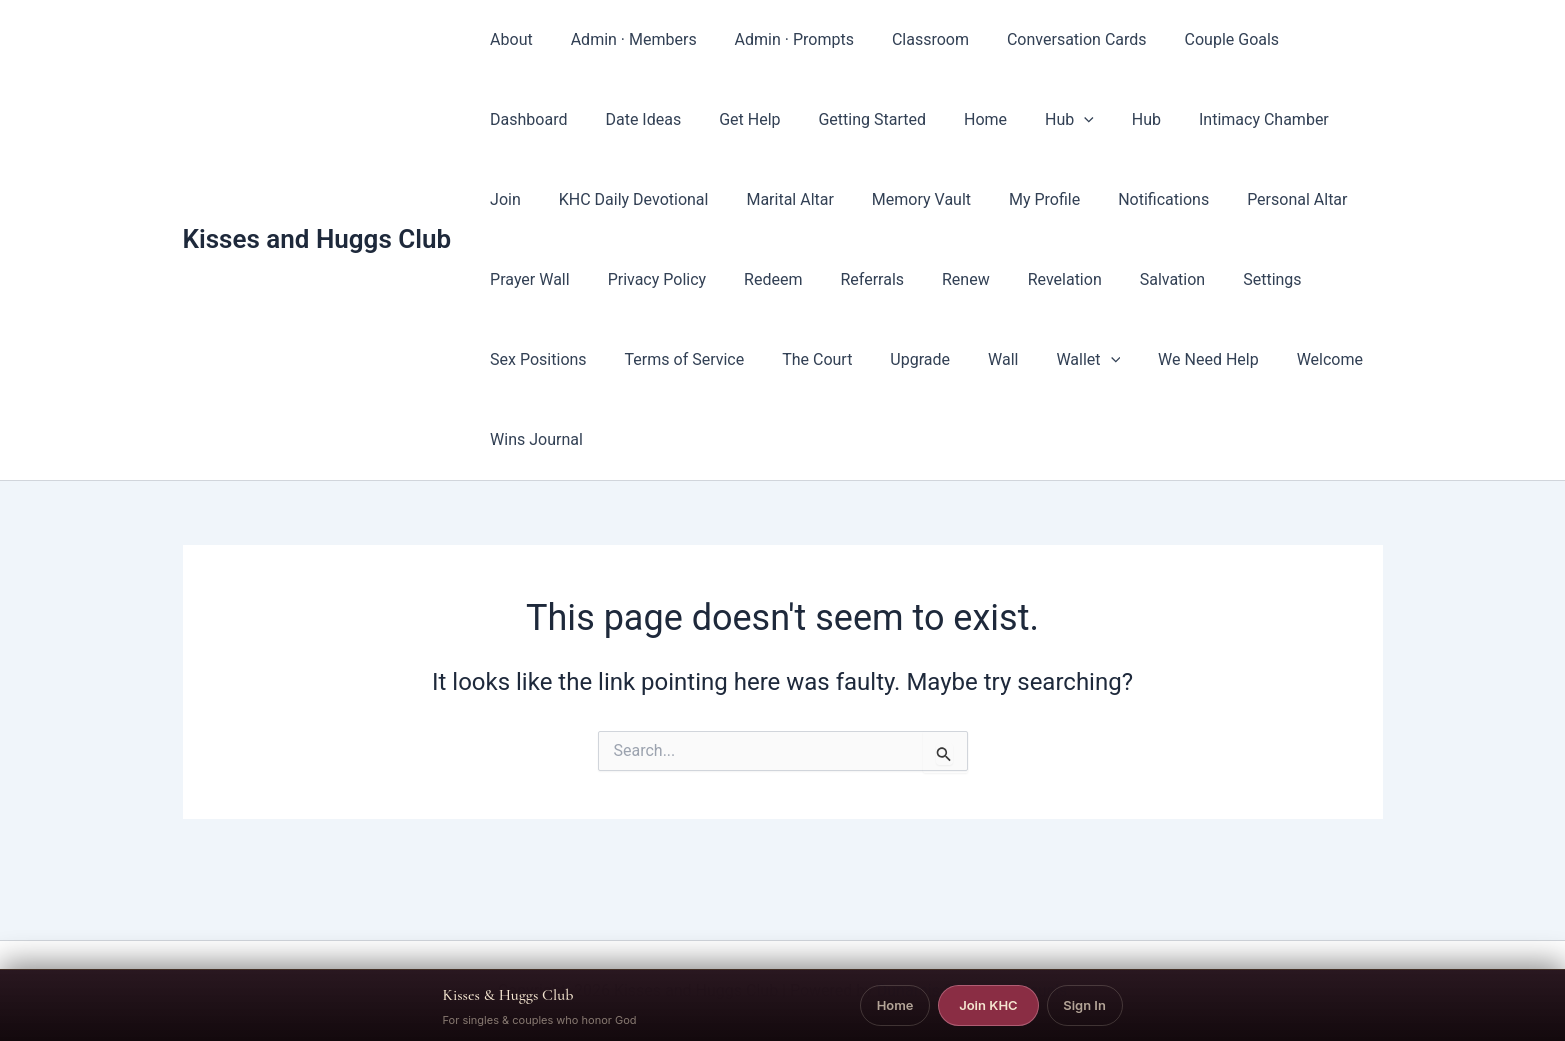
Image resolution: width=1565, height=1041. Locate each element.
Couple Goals (1199, 39)
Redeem (647, 279)
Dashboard (1316, 39)
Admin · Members (625, 39)
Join (1222, 119)
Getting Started (742, 119)
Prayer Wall (1318, 199)
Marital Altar (712, 199)
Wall (848, 359)
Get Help (625, 119)
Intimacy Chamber (1110, 119)
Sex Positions (1225, 279)
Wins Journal (1268, 359)
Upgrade (771, 359)
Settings (1116, 279)
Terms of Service (547, 359)
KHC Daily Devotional (562, 199)
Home (849, 119)
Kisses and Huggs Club (317, 199)
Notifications (1068, 199)
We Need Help (1041, 359)
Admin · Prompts (779, 39)
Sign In (1084, 1005)
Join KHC (987, 1005)
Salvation (1022, 279)
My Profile (954, 199)
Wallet (927, 360)
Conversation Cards (1050, 39)
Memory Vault (837, 199)
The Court (674, 359)
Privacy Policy (536, 279)
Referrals (740, 279)
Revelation (920, 279)
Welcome (1156, 359)
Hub (927, 120)
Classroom (909, 39)
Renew (828, 279)
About (508, 39)
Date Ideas (525, 119)
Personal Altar (1196, 199)
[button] (942, 120)
